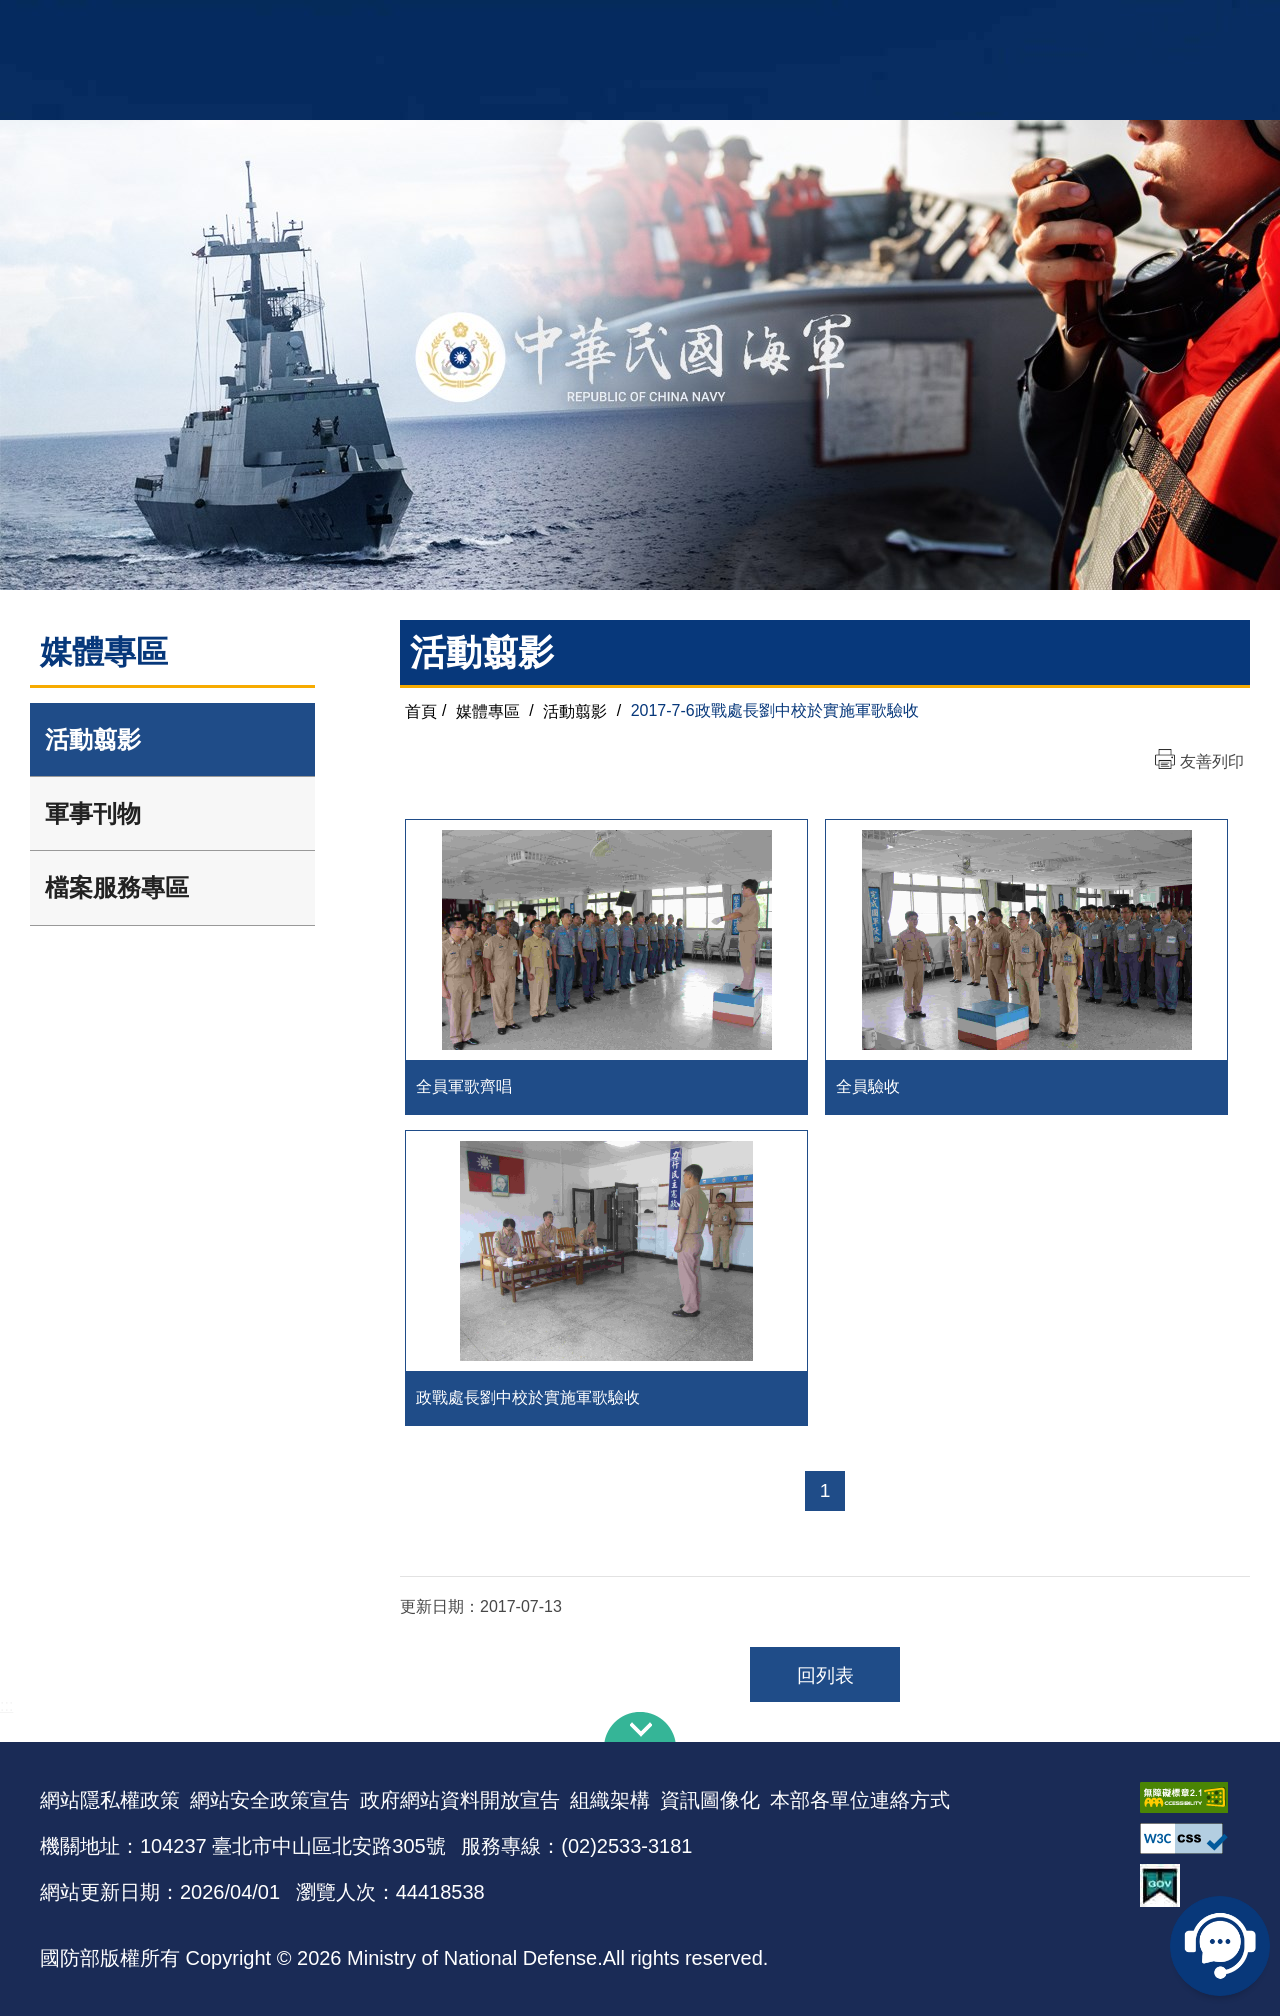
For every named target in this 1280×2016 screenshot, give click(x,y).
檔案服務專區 (117, 887)
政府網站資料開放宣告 (460, 1800)
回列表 (825, 1675)
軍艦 (1012, 25)
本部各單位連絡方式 (860, 1800)
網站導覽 (633, 25)
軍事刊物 (93, 813)
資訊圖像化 (710, 1800)
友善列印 (1212, 761)
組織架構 (610, 1800)
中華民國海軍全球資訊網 (345, 27)
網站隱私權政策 (110, 1800)
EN (681, 25)
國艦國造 (1065, 25)
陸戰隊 (1126, 25)
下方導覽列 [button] (640, 1727)
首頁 (421, 710)
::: (6, 1705)
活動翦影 (93, 739)
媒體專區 (488, 710)
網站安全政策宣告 (270, 1800)
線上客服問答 (1220, 1946)
